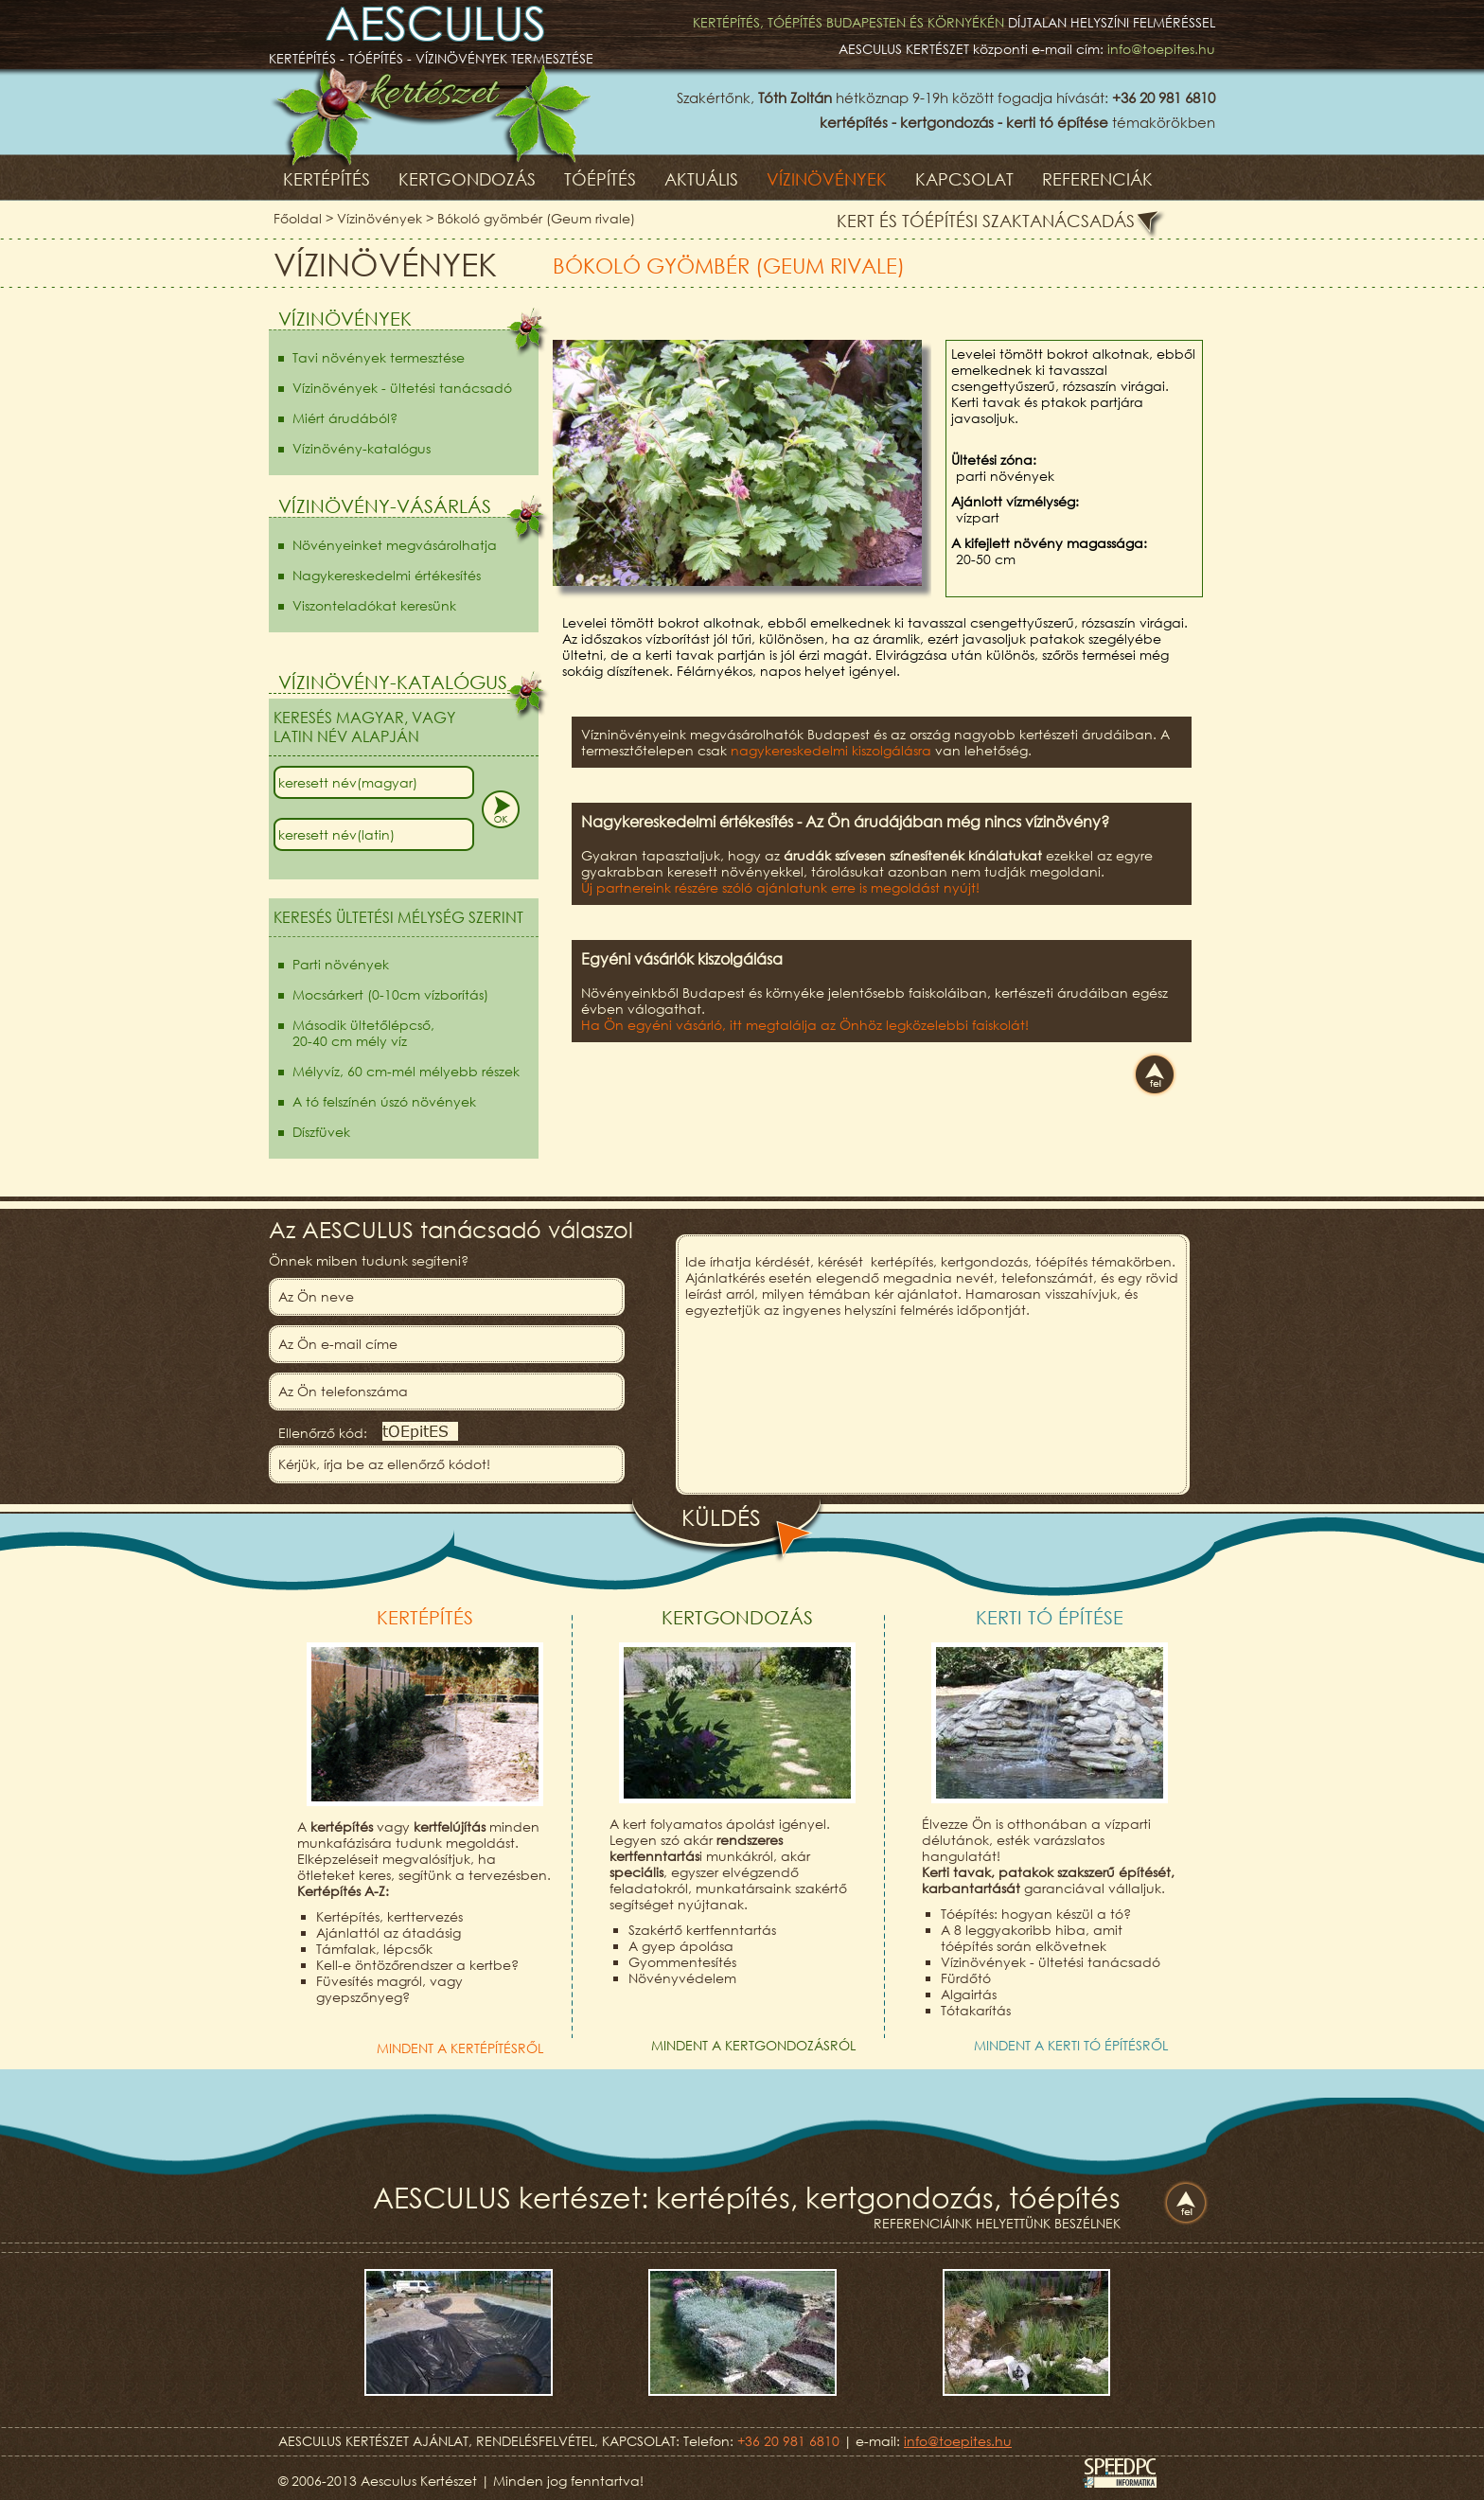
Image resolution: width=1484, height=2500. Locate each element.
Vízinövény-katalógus (361, 448)
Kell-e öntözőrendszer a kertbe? (417, 1965)
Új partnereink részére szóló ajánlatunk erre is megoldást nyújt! (780, 887)
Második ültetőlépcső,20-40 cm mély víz (363, 1033)
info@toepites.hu (1161, 49)
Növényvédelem (682, 1978)
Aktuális (701, 178)
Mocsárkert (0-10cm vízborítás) (390, 994)
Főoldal (298, 218)
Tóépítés (600, 178)
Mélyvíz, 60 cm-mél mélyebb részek (406, 1071)
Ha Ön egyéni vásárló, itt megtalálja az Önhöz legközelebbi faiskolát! (805, 1025)
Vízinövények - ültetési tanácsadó (402, 388)
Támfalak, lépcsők (374, 1949)
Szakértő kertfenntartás (702, 1930)
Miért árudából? (345, 418)
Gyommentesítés (682, 1962)
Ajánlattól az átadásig (388, 1932)
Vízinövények (827, 178)
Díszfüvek (321, 1132)
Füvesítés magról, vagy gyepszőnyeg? (389, 1989)
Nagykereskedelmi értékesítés (386, 575)
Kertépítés (326, 178)
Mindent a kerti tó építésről (1071, 2045)
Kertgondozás (467, 178)
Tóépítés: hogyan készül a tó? (1036, 1914)
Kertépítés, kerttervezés (389, 1916)
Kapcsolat (964, 178)
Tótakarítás (976, 2010)
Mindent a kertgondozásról (753, 2045)
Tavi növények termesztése (378, 357)
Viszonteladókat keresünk (374, 605)
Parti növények (340, 964)
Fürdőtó (966, 1978)
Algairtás (969, 1994)
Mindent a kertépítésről (460, 2048)
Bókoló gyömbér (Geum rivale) (536, 218)
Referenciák (1097, 178)
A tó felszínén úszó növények (384, 1101)
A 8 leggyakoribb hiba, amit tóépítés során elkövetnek (1031, 1938)
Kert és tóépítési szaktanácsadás (986, 220)
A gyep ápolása (680, 1946)
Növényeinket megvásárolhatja (394, 545)
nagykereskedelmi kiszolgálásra (831, 750)
